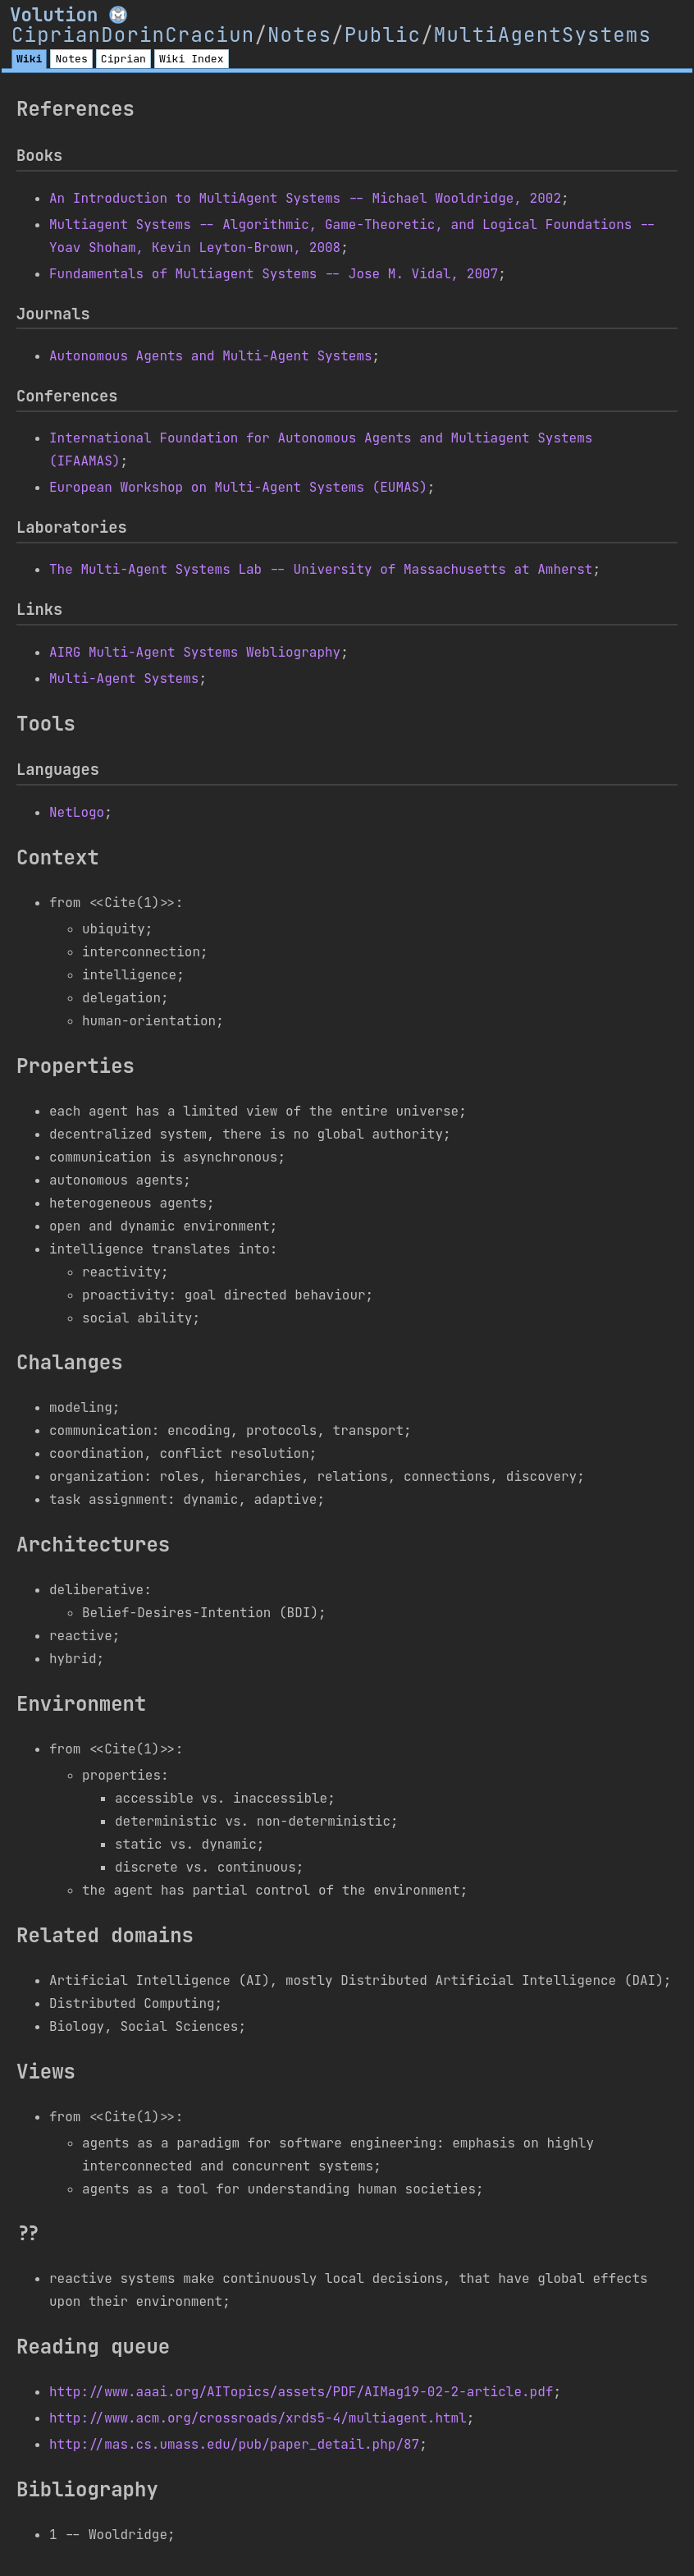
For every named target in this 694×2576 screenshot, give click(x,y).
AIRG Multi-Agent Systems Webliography (194, 652)
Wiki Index (191, 59)
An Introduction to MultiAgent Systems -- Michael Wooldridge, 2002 (305, 198)
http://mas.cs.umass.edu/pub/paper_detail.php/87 (234, 2444)
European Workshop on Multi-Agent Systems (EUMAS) (238, 487)
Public (383, 35)
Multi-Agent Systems (124, 678)
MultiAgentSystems (542, 35)
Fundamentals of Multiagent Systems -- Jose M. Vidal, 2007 (273, 273)
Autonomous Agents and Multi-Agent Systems (210, 355)
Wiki (29, 59)
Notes (299, 35)
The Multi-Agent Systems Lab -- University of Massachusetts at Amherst (320, 569)
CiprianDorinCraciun (132, 35)
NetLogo (76, 812)
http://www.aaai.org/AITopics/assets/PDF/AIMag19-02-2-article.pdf (301, 2391)
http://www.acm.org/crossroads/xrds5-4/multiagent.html (258, 2418)
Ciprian (123, 59)
